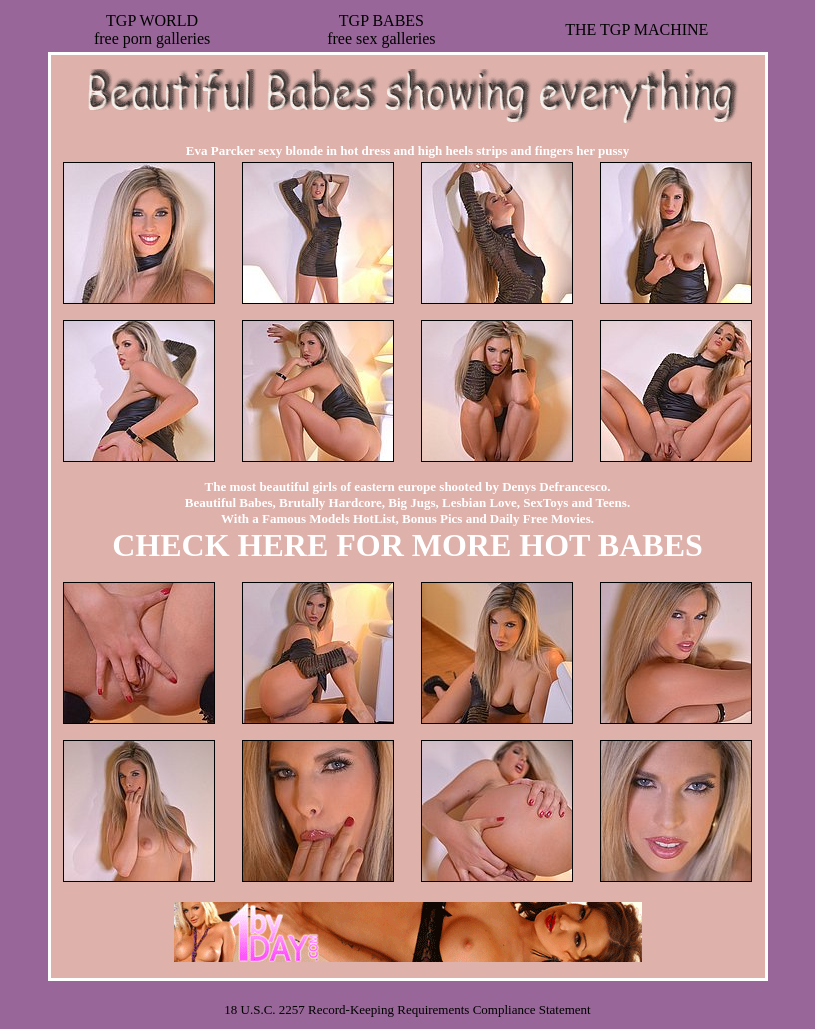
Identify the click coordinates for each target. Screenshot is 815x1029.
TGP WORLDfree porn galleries (152, 29)
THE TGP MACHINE (636, 29)
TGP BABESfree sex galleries (381, 29)
